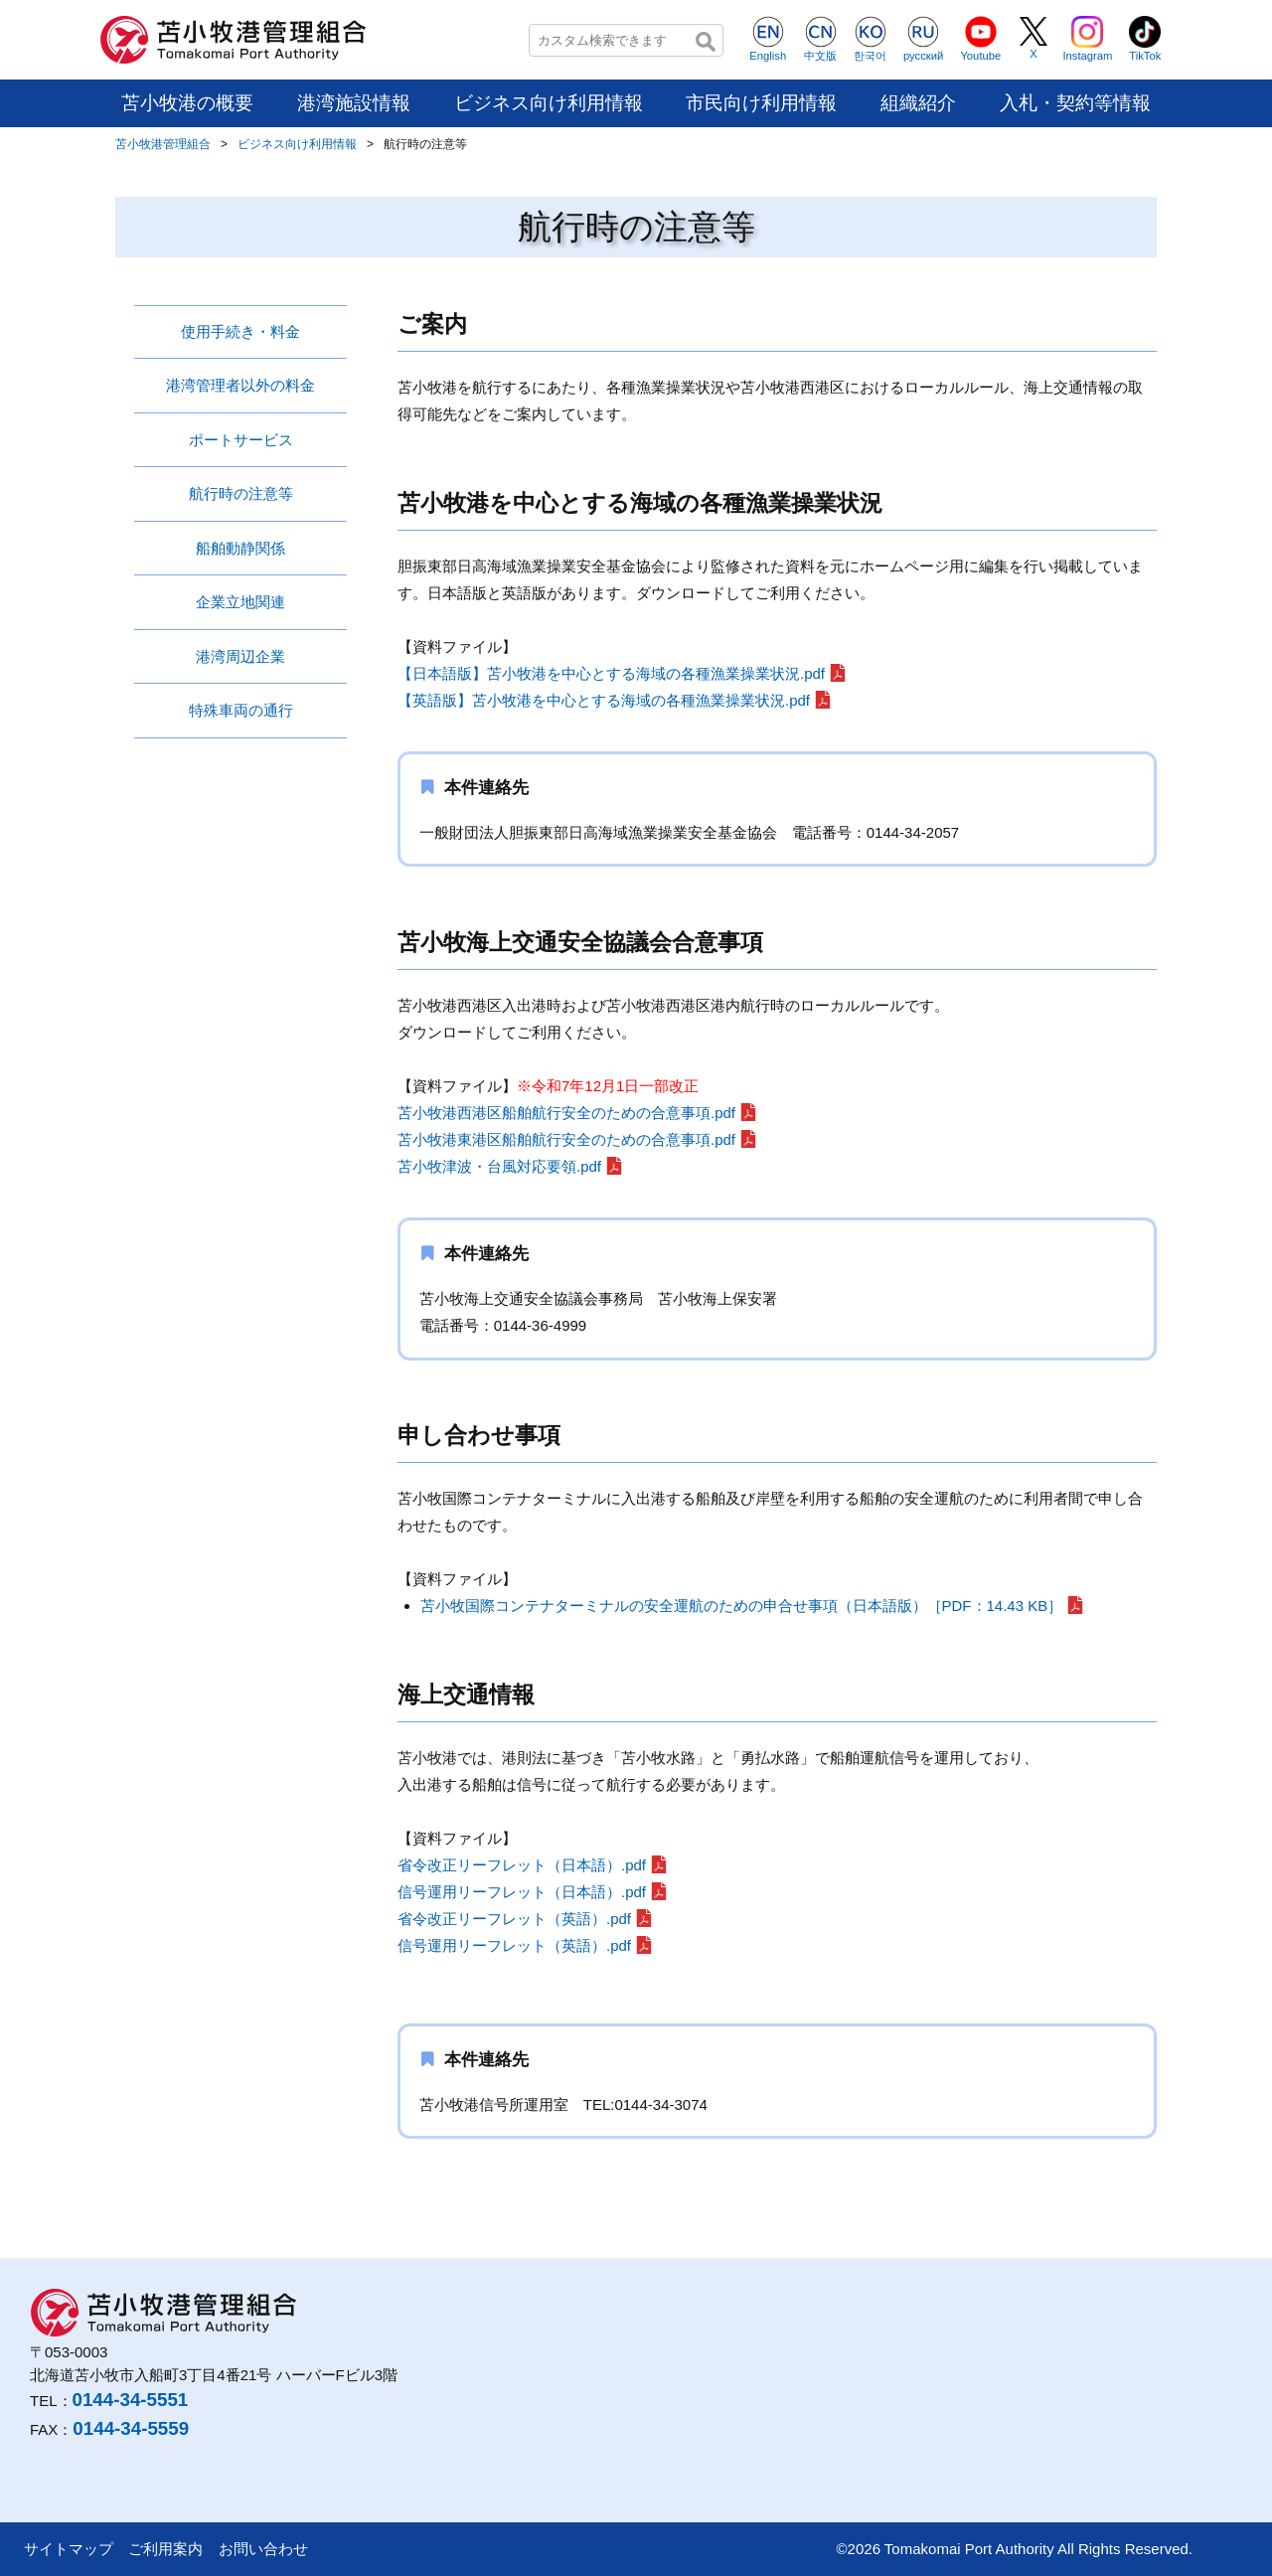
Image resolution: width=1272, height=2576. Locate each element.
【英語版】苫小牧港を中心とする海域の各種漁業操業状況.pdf (604, 700)
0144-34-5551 (131, 2399)
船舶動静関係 (240, 548)
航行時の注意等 (241, 493)
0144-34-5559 (131, 2428)
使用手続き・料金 (240, 331)
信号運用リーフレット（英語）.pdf (514, 1945)
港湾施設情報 (353, 102)
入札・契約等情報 (1075, 102)
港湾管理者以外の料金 (240, 385)
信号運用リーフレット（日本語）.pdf (522, 1891)
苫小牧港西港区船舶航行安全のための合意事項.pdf (566, 1112)
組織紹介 (918, 102)
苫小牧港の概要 (187, 102)
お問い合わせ (263, 2548)
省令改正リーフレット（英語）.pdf (514, 1918)
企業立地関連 (240, 601)
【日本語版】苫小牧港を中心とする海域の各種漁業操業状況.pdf (611, 673)
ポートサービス (241, 439)
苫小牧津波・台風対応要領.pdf (499, 1166)
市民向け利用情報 (761, 102)
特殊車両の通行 (241, 710)
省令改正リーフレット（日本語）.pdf (522, 1864)
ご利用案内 (165, 2548)
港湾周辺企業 (240, 656)
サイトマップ (68, 2548)
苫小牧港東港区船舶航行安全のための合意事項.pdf (566, 1139)
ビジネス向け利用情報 (548, 102)
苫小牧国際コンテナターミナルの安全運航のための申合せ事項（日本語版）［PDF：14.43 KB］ (741, 1605)
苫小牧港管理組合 (163, 144)
